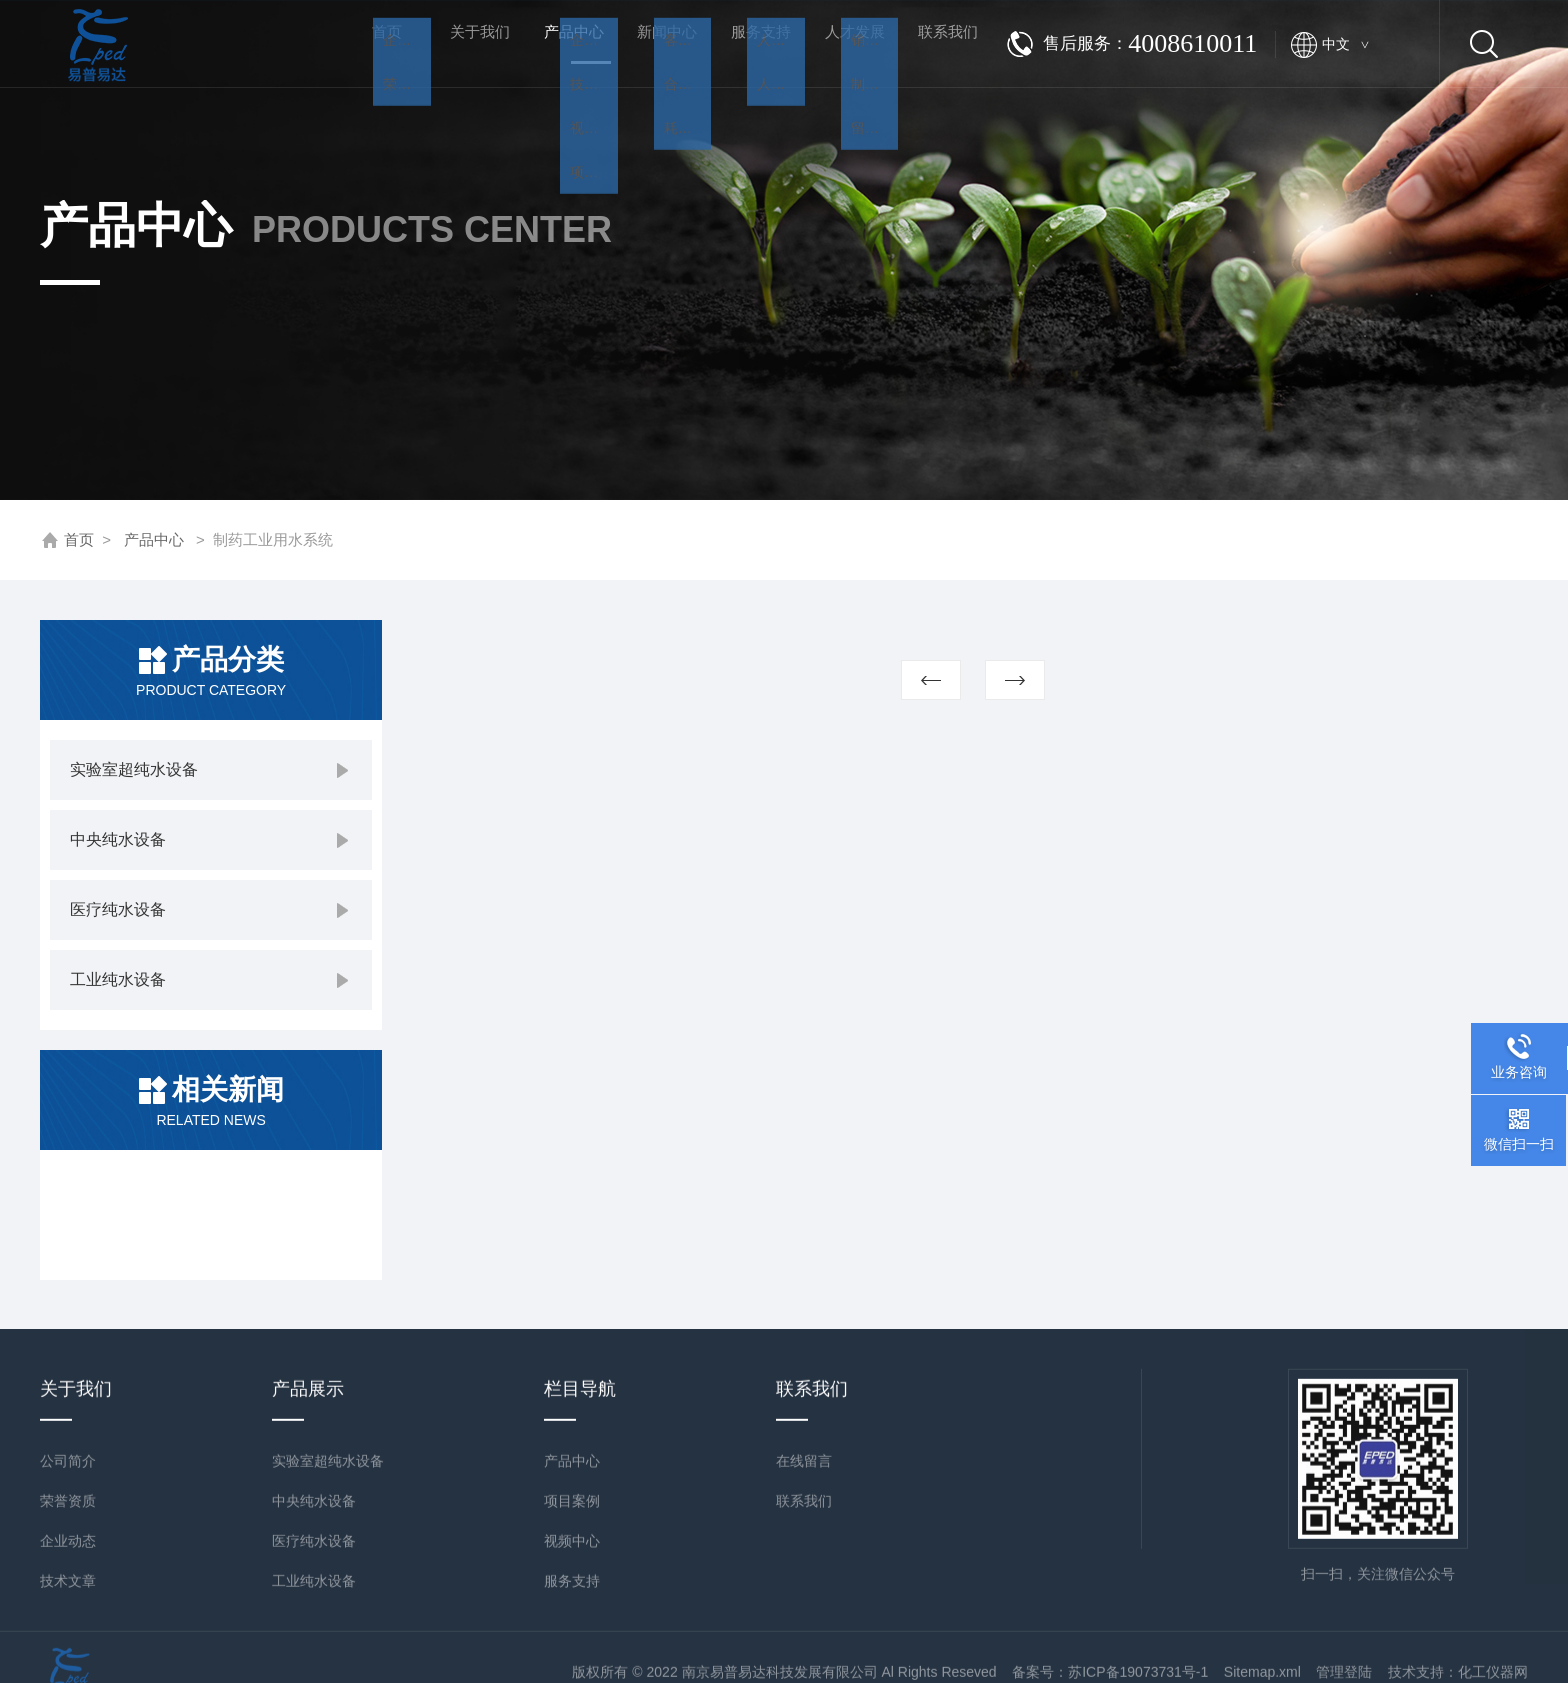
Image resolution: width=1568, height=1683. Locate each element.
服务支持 (744, 43)
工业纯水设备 (118, 979)
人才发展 (837, 43)
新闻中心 (650, 43)
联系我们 (931, 43)
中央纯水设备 (118, 839)
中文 (1345, 44)
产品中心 (557, 61)
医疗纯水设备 (118, 909)
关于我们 (463, 43)
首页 (369, 43)
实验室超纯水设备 (134, 769)
